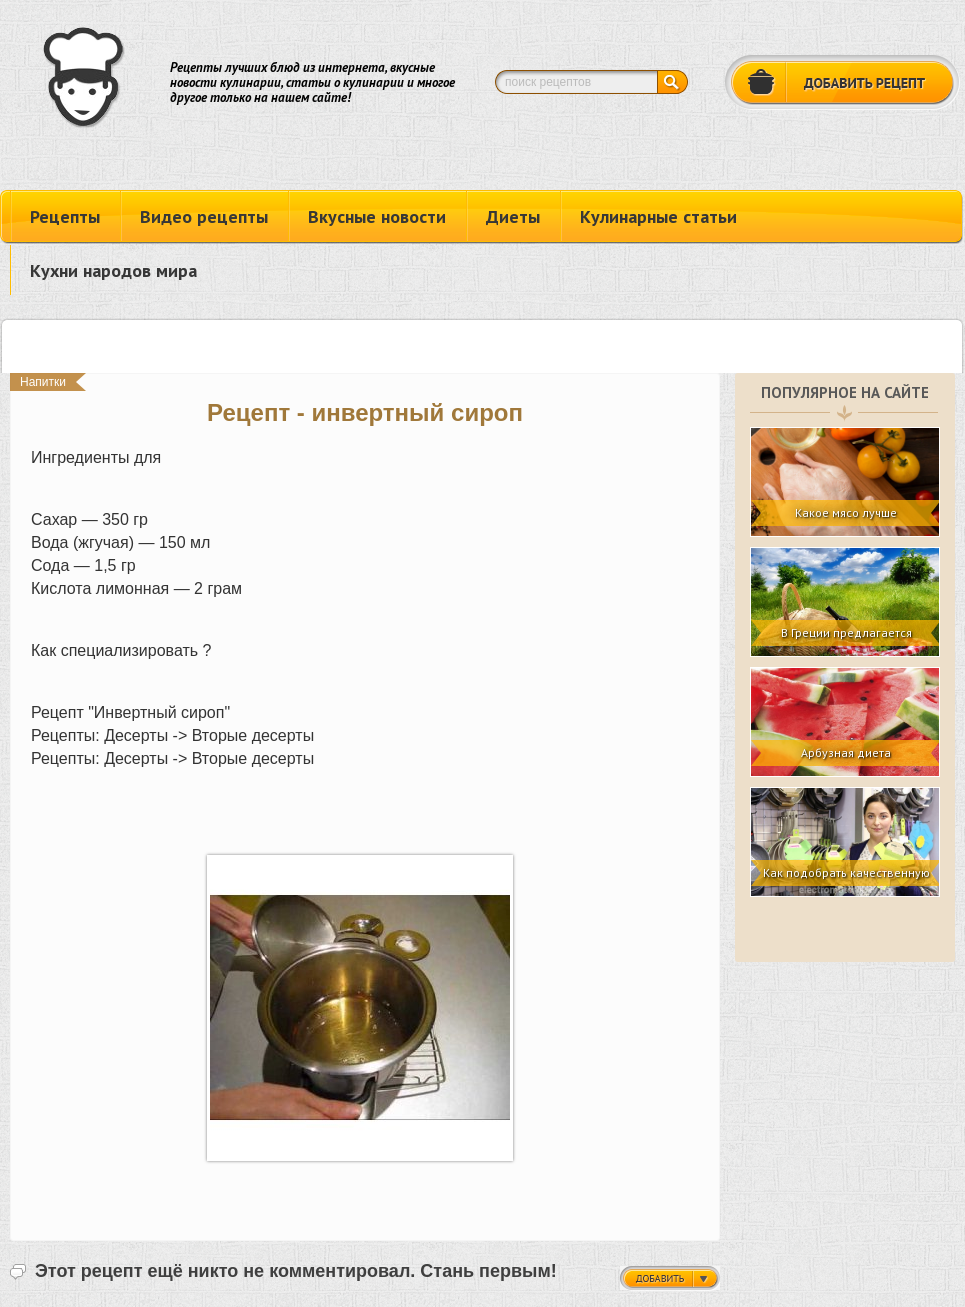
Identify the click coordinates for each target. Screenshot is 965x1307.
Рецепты (65, 216)
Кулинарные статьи (658, 216)
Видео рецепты (204, 216)
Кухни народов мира (113, 270)
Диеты (513, 216)
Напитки (43, 382)
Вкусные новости (377, 216)
